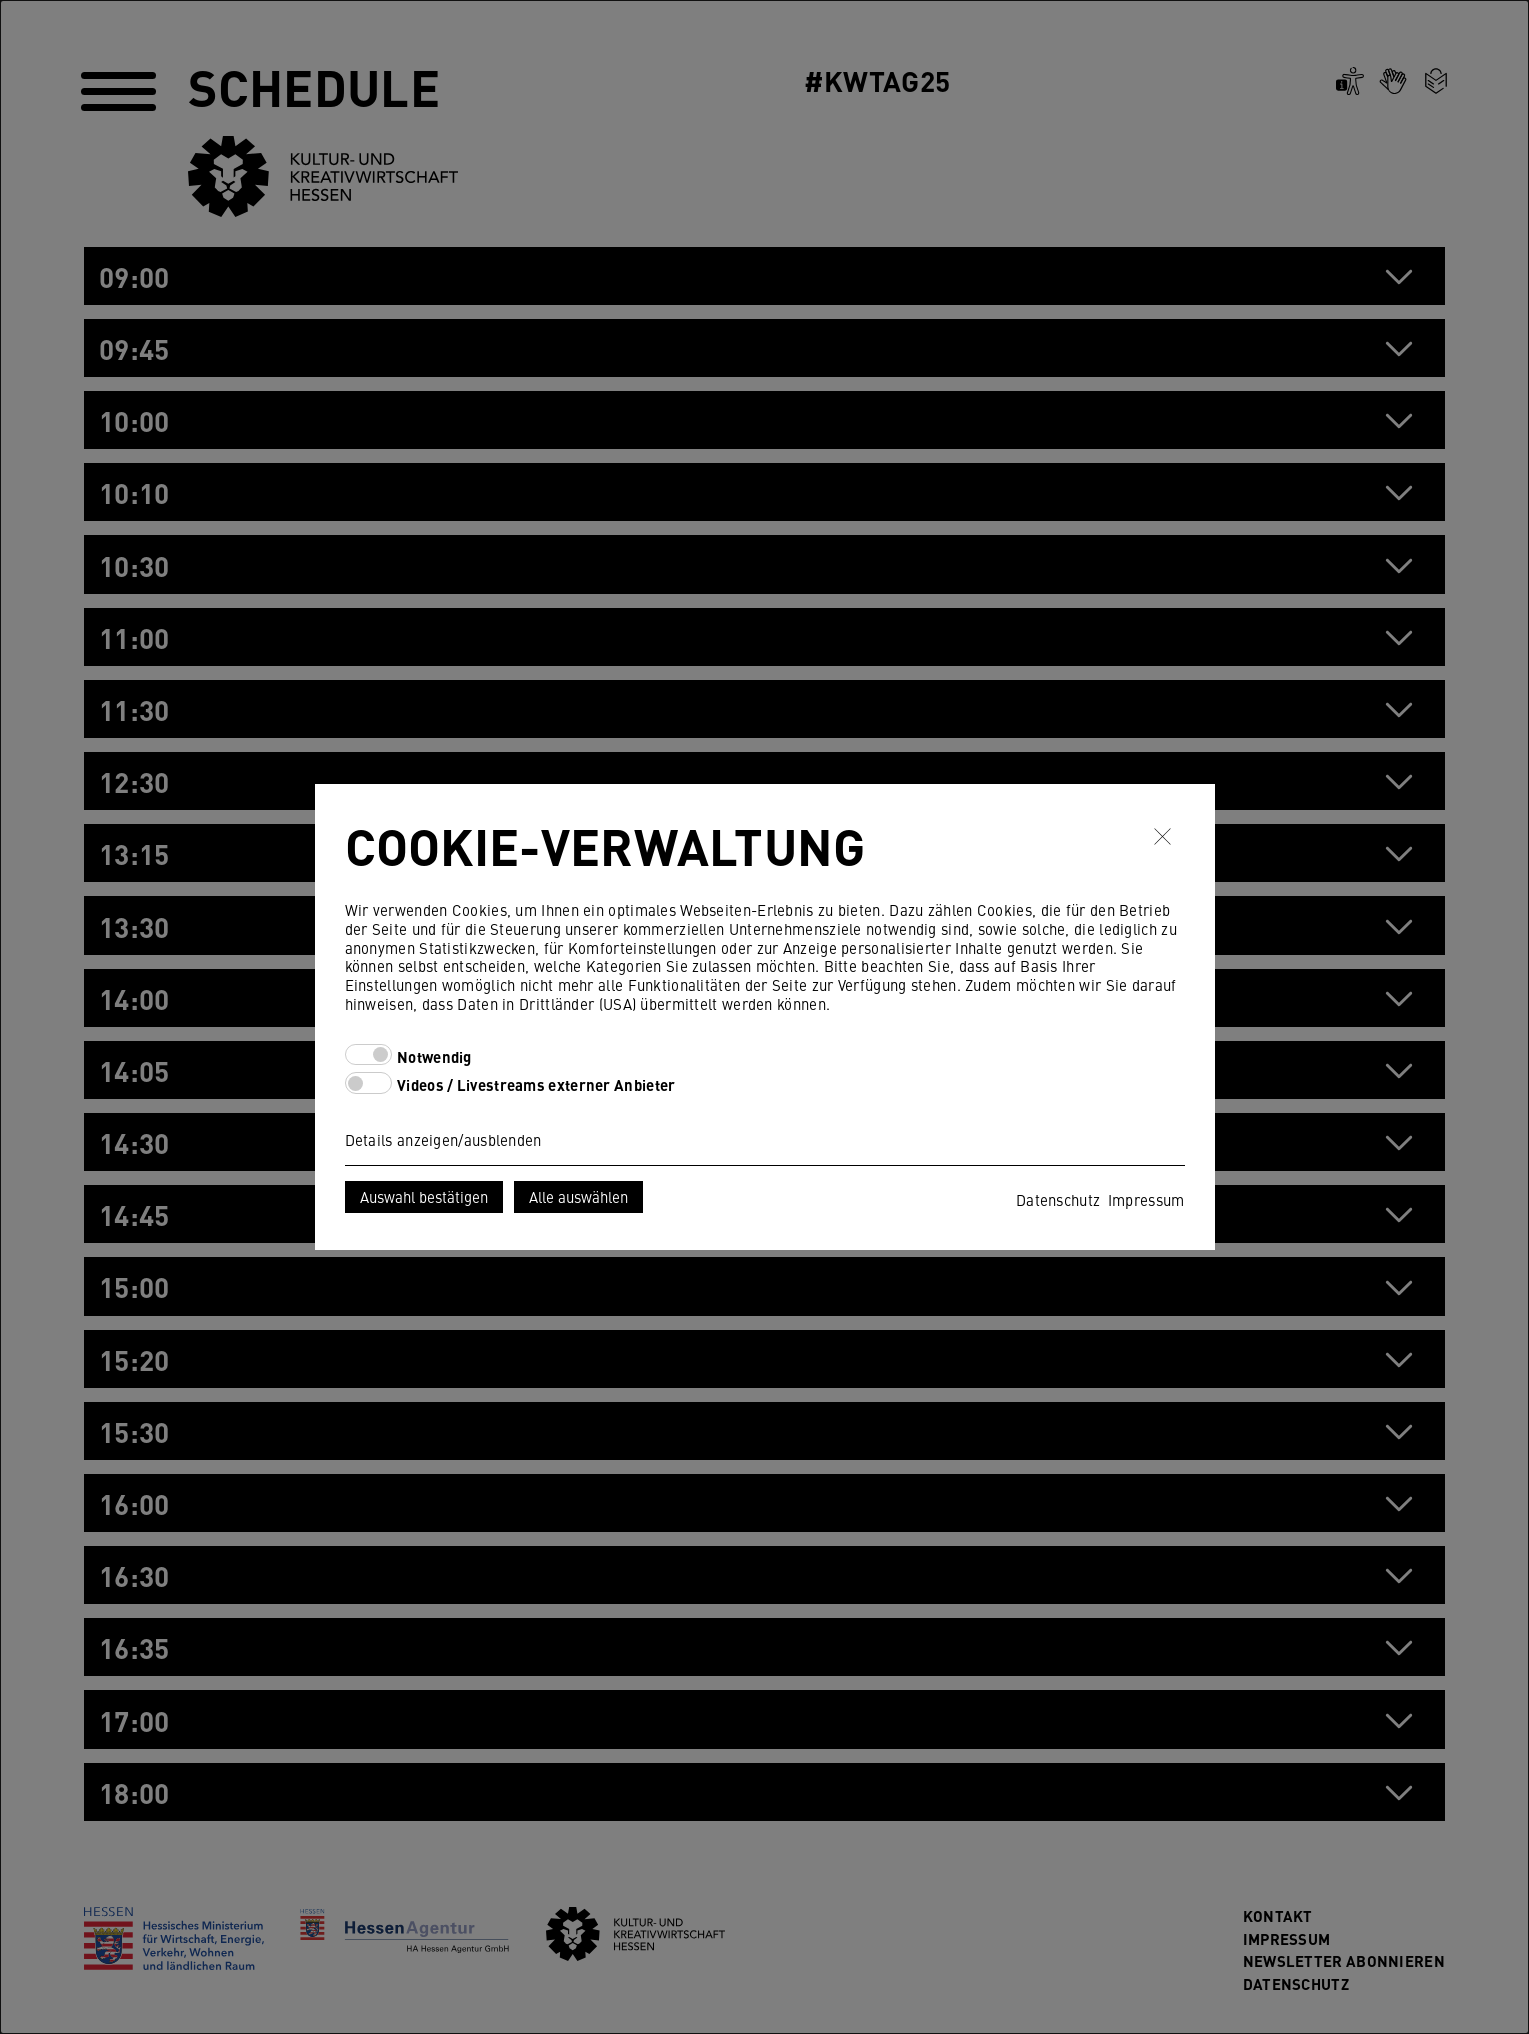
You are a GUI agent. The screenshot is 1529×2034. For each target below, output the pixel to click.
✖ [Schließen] (1162, 836)
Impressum (1146, 1199)
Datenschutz (1058, 1199)
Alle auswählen (578, 1196)
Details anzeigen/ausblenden (443, 1139)
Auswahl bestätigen (424, 1196)
